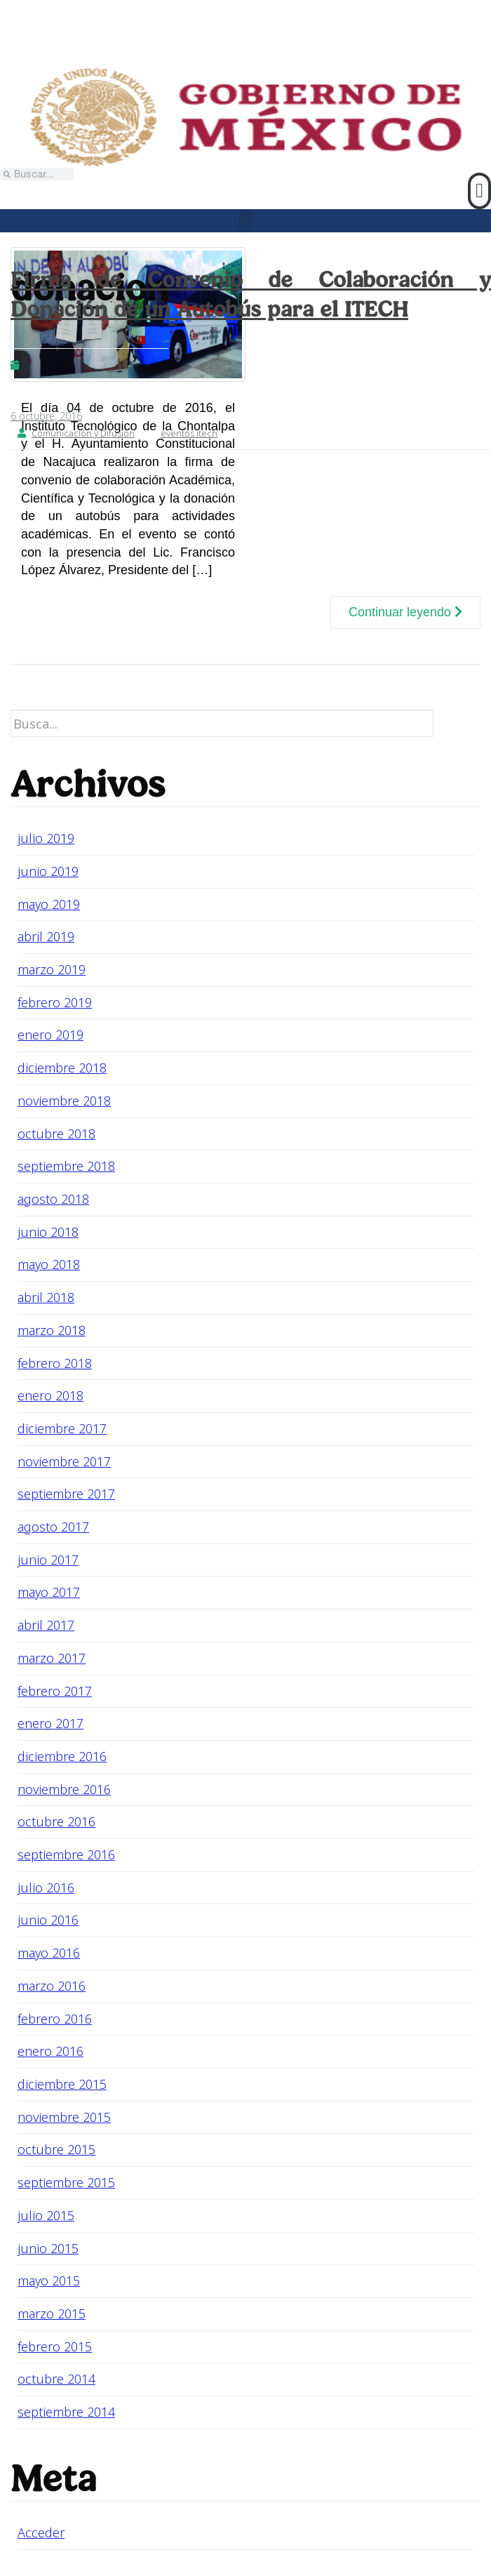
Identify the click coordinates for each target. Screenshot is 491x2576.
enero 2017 (50, 1723)
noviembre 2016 (64, 1789)
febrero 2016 (55, 2018)
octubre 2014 (56, 2378)
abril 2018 (46, 1297)
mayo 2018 (49, 1264)
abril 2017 (46, 1624)
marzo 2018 (52, 1330)
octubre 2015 (56, 2149)
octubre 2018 (56, 1133)
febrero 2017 (55, 1690)
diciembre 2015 (62, 2084)
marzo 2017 (52, 1657)
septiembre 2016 (66, 1854)
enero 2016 (50, 2051)
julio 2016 (46, 1887)
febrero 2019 (55, 1002)
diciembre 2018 (62, 1067)
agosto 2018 (53, 1198)
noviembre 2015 (64, 2117)
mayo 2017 (49, 1592)
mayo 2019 (49, 904)
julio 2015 (46, 2215)
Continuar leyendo (405, 612)
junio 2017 (48, 1559)
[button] (479, 191)
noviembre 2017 (64, 1461)
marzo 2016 (52, 1985)
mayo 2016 (49, 1952)
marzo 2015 (52, 2313)
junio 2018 (48, 1231)
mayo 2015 (49, 2280)
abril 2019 (46, 936)
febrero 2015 (55, 2346)
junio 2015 (48, 2248)
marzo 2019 (52, 969)
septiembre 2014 (66, 2411)
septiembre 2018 (66, 1165)
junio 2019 (48, 871)
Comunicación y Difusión (83, 433)
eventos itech (189, 433)
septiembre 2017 (66, 1493)
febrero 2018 (55, 1363)
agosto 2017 (53, 1526)
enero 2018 (50, 1395)
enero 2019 (50, 1034)
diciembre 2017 (62, 1428)
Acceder (41, 2532)
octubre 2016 (56, 1821)
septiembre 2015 (66, 2182)
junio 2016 (48, 1919)
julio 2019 (46, 838)
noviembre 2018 (64, 1100)
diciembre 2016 (62, 1756)
